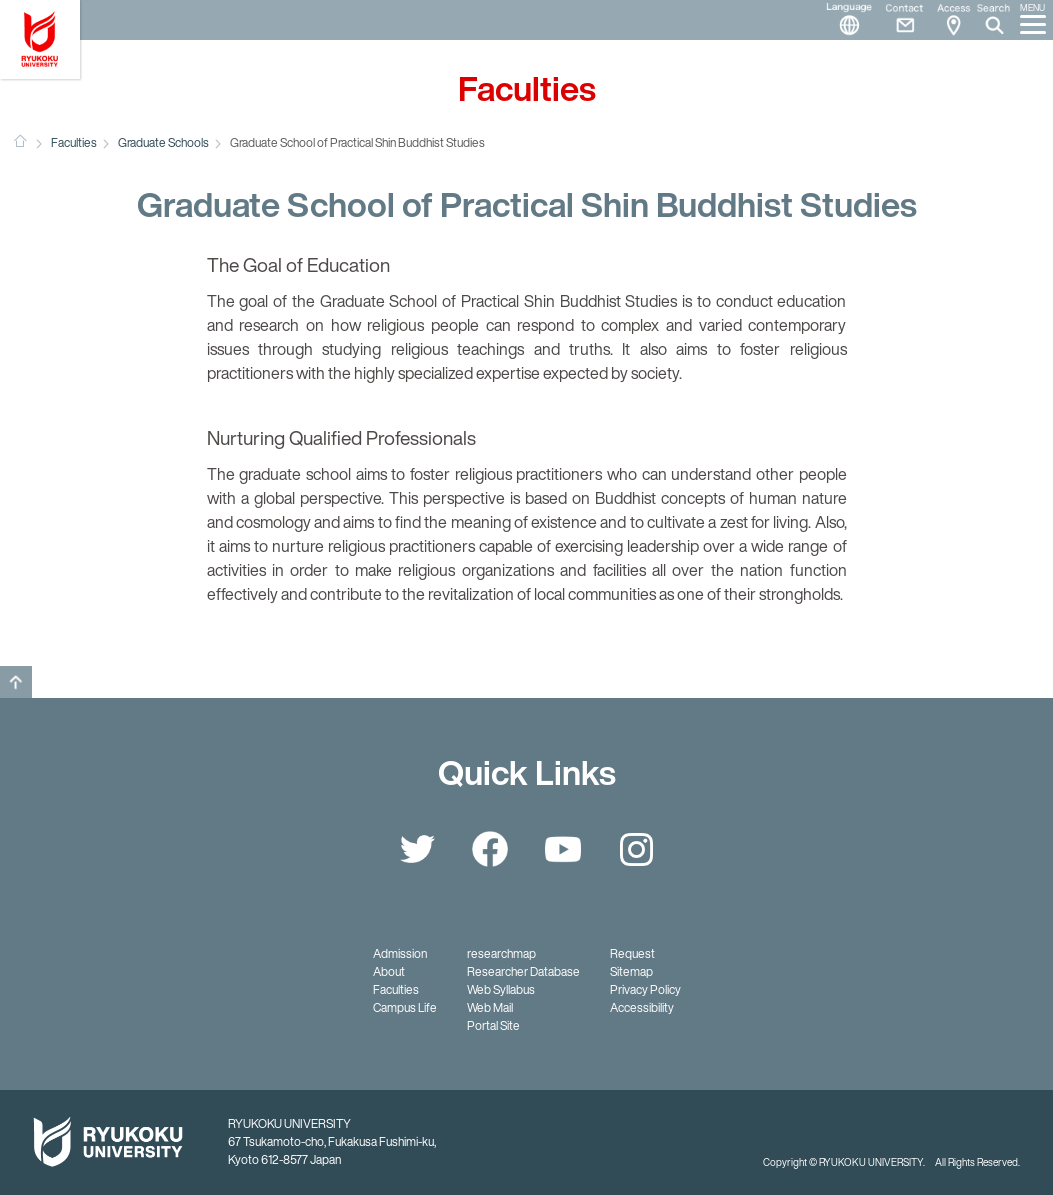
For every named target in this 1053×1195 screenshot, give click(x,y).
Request (632, 953)
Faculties (74, 142)
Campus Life (405, 1007)
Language (841, 20)
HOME (20, 141)
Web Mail (490, 1007)
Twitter (417, 849)
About (389, 971)
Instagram (636, 849)
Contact (897, 20)
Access (953, 20)
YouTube (563, 849)
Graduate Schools (163, 142)
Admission (400, 953)
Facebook (490, 849)
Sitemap (631, 971)
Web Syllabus (501, 989)
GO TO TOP (16, 682)
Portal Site (493, 1025)
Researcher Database (523, 971)
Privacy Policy (645, 989)
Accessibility (642, 1007)
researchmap (501, 953)
